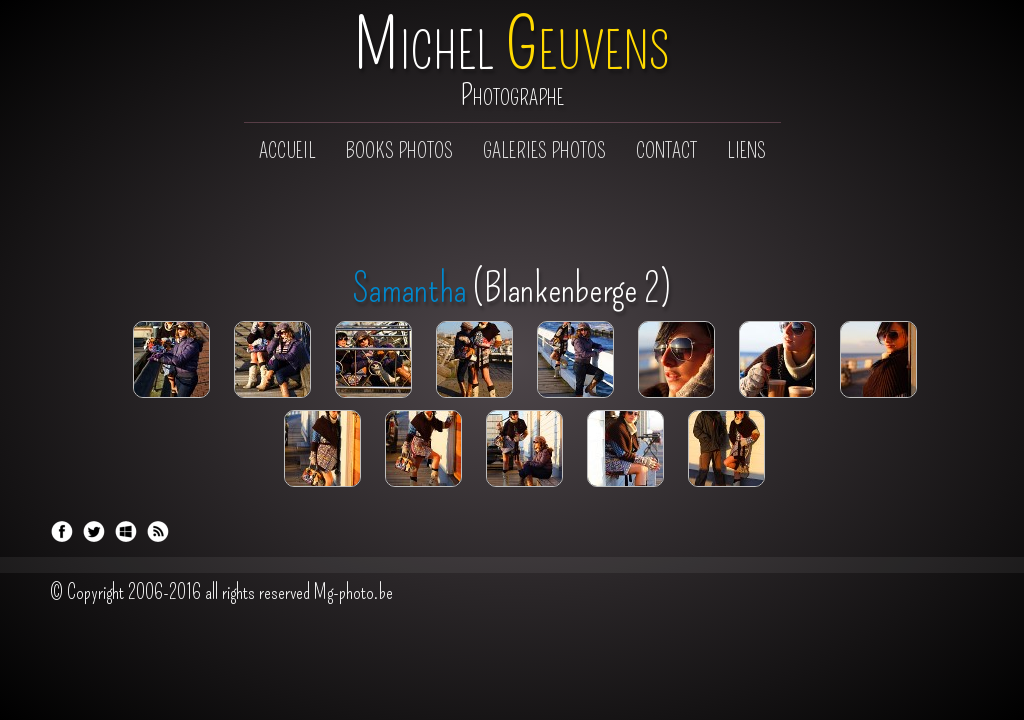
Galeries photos (544, 151)
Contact (666, 151)
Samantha (409, 289)
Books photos (399, 151)
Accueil (287, 151)
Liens (746, 151)
